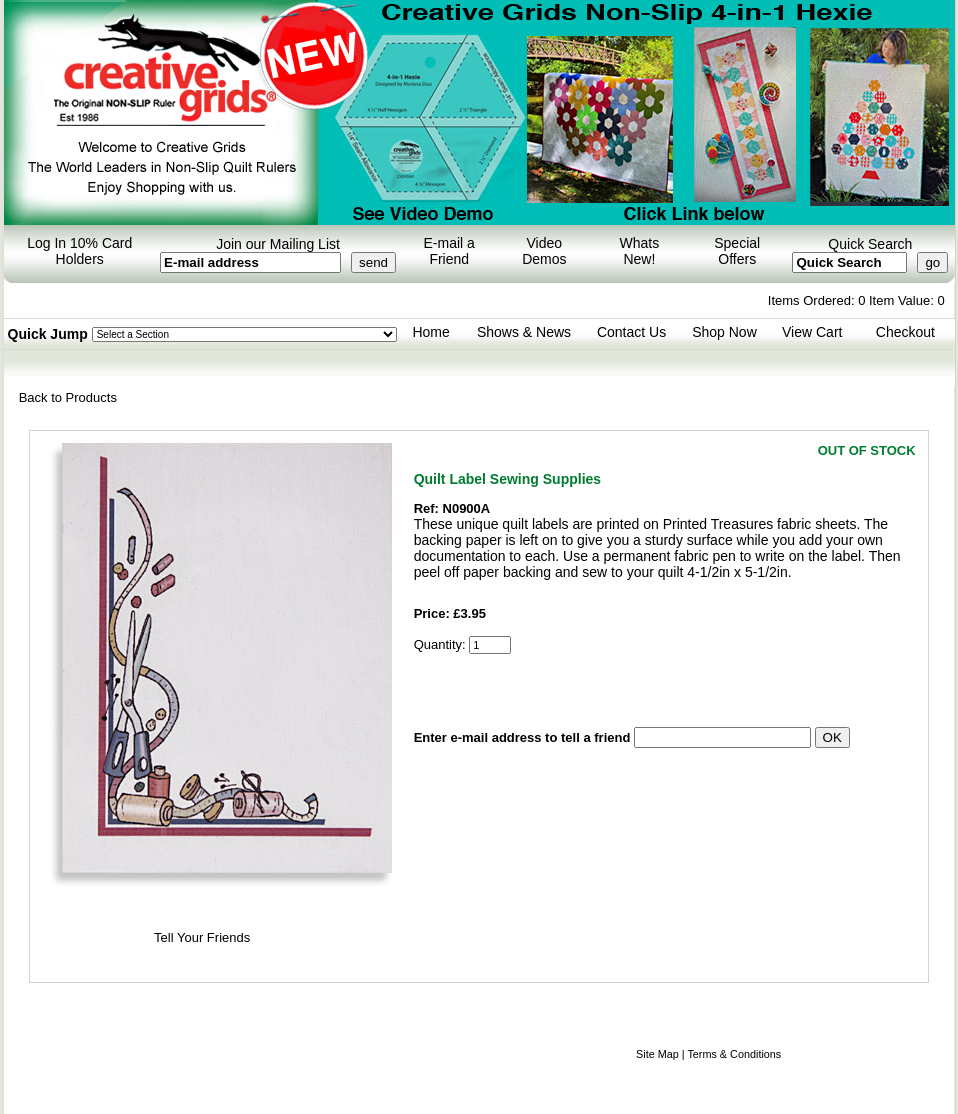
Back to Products (68, 397)
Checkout (905, 332)
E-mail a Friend (449, 251)
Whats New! (640, 251)
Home (430, 332)
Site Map (657, 1054)
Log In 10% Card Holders (79, 251)
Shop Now (724, 332)
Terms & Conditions (734, 1054)
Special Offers (737, 251)
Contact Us (631, 332)
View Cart (812, 332)
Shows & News (524, 332)
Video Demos (544, 251)
